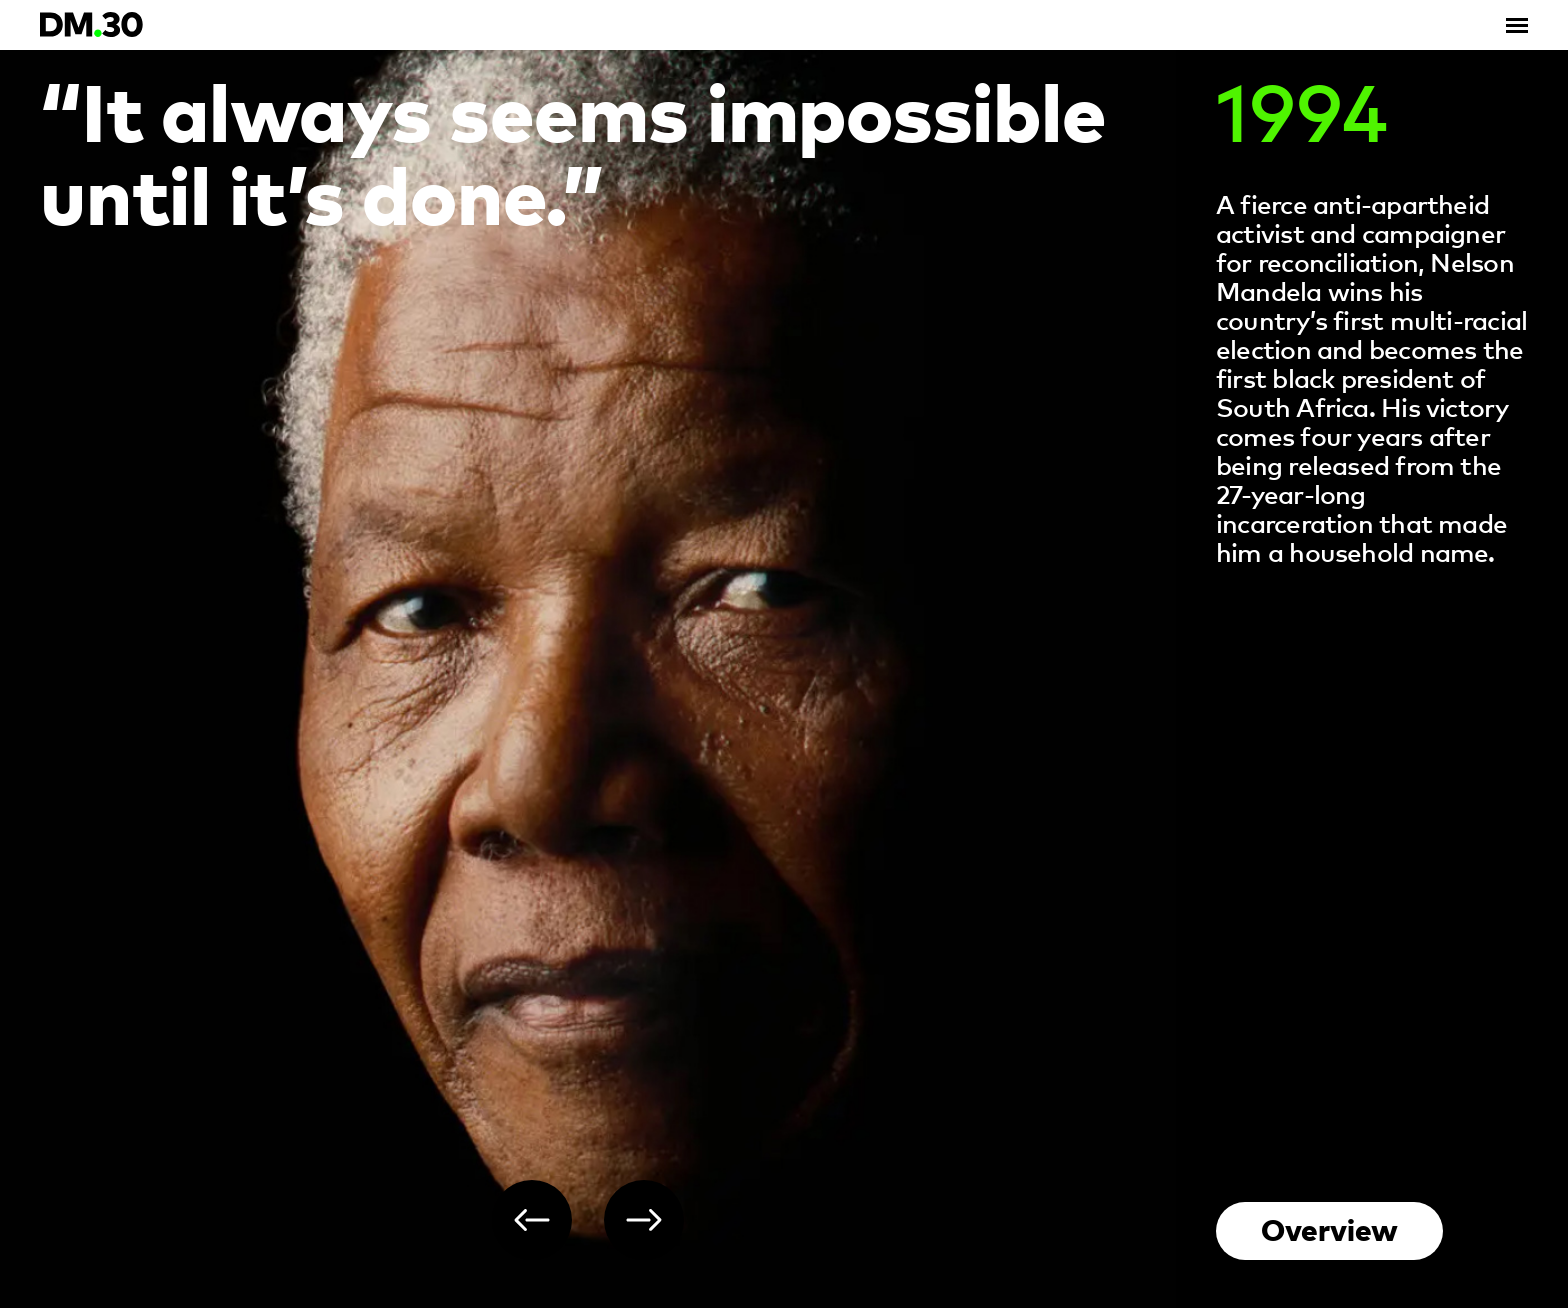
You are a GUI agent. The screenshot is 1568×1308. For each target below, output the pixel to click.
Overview (1329, 1228)
